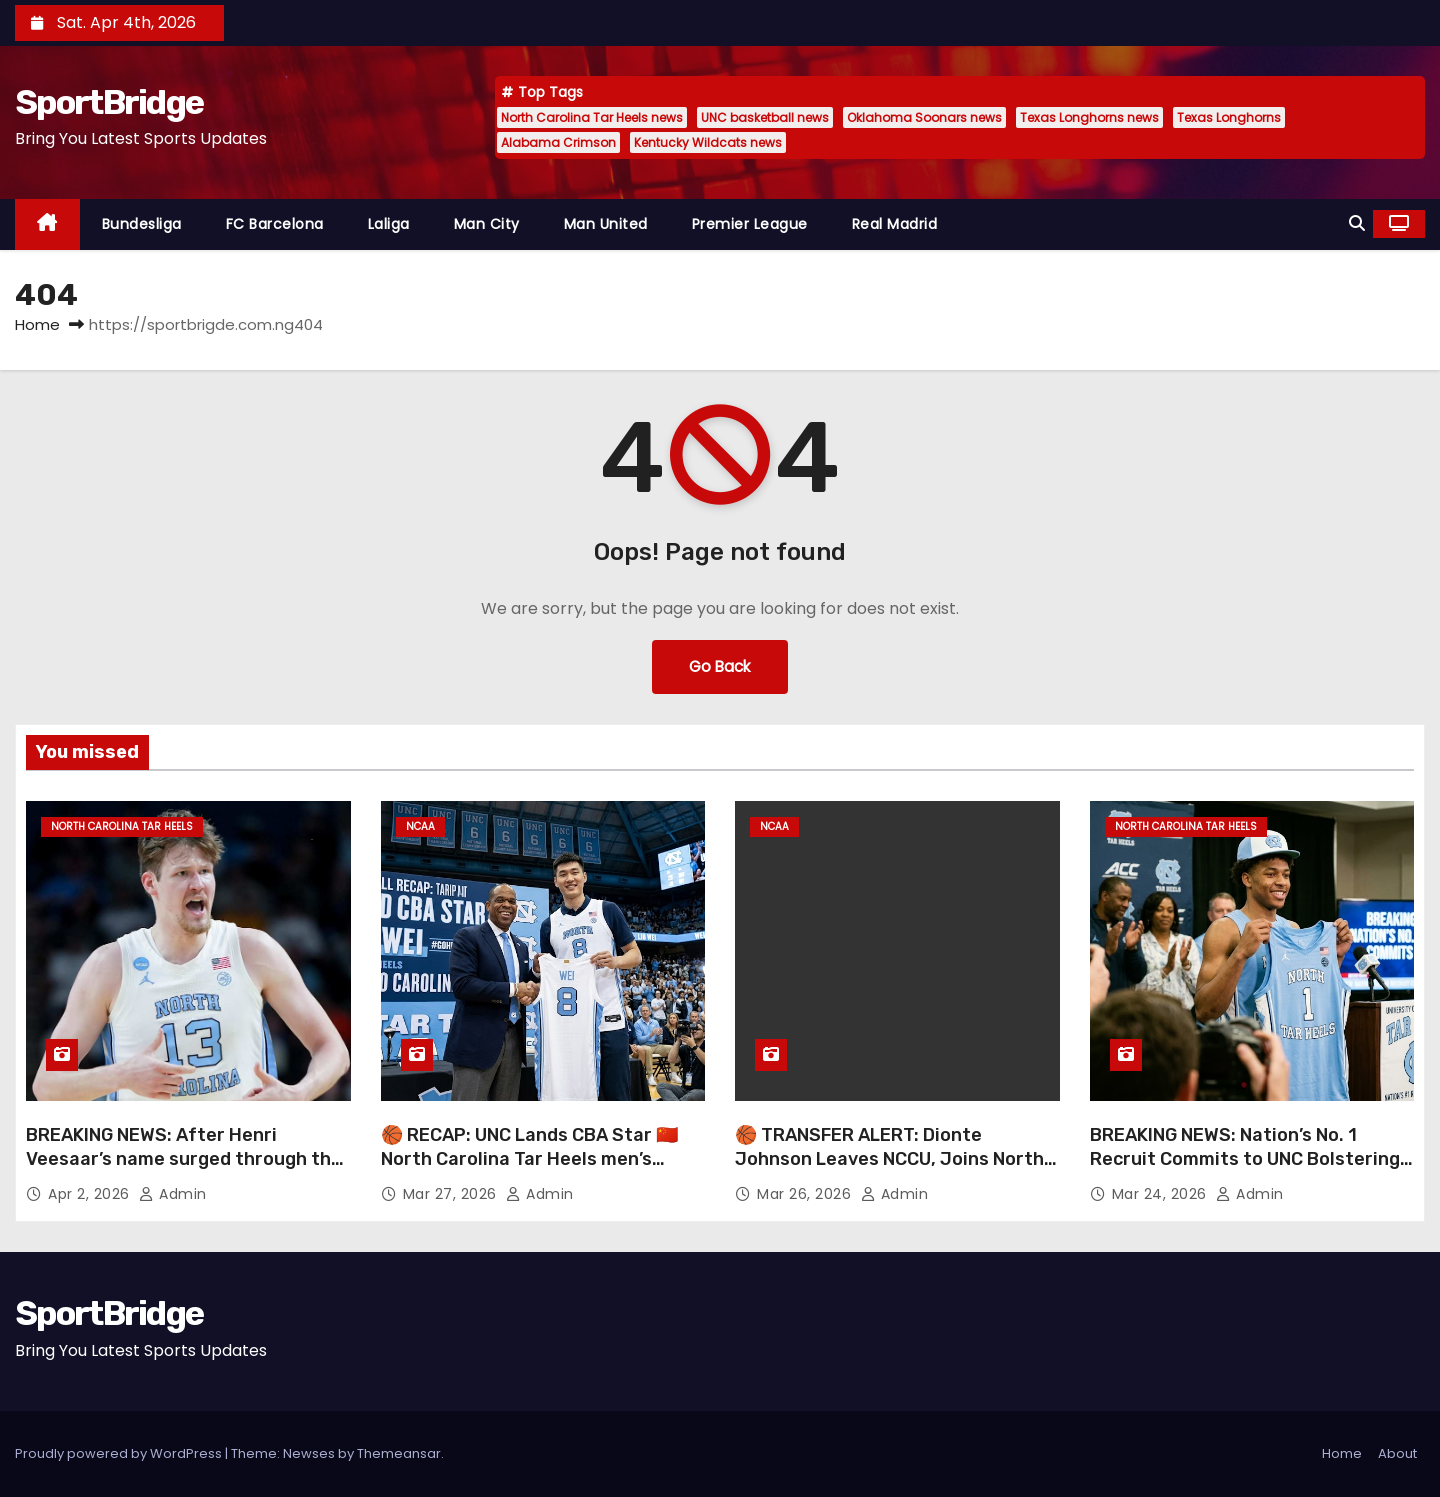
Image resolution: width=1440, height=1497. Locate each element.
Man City (487, 224)
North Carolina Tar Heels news (592, 117)
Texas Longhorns (1229, 117)
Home (37, 324)
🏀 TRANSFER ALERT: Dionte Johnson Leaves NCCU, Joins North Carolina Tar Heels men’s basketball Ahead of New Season (892, 1171)
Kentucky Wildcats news (708, 142)
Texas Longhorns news (1089, 117)
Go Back (720, 666)
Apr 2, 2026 (91, 1194)
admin (173, 1194)
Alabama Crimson (558, 142)
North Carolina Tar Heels (122, 826)
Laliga (389, 224)
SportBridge (109, 102)
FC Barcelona (275, 224)
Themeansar (399, 1453)
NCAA (420, 826)
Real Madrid (895, 224)
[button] (1357, 223)
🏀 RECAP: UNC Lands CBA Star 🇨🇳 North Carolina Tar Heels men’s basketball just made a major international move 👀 (529, 1171)
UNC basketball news (765, 117)
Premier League (750, 224)
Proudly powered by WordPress (120, 1453)
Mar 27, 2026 (452, 1194)
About (1397, 1453)
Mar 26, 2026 (806, 1194)
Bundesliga (142, 224)
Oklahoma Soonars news (924, 117)
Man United (606, 224)
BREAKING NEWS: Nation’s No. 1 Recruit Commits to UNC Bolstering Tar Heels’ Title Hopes (1245, 1159)
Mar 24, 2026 (1162, 1194)
